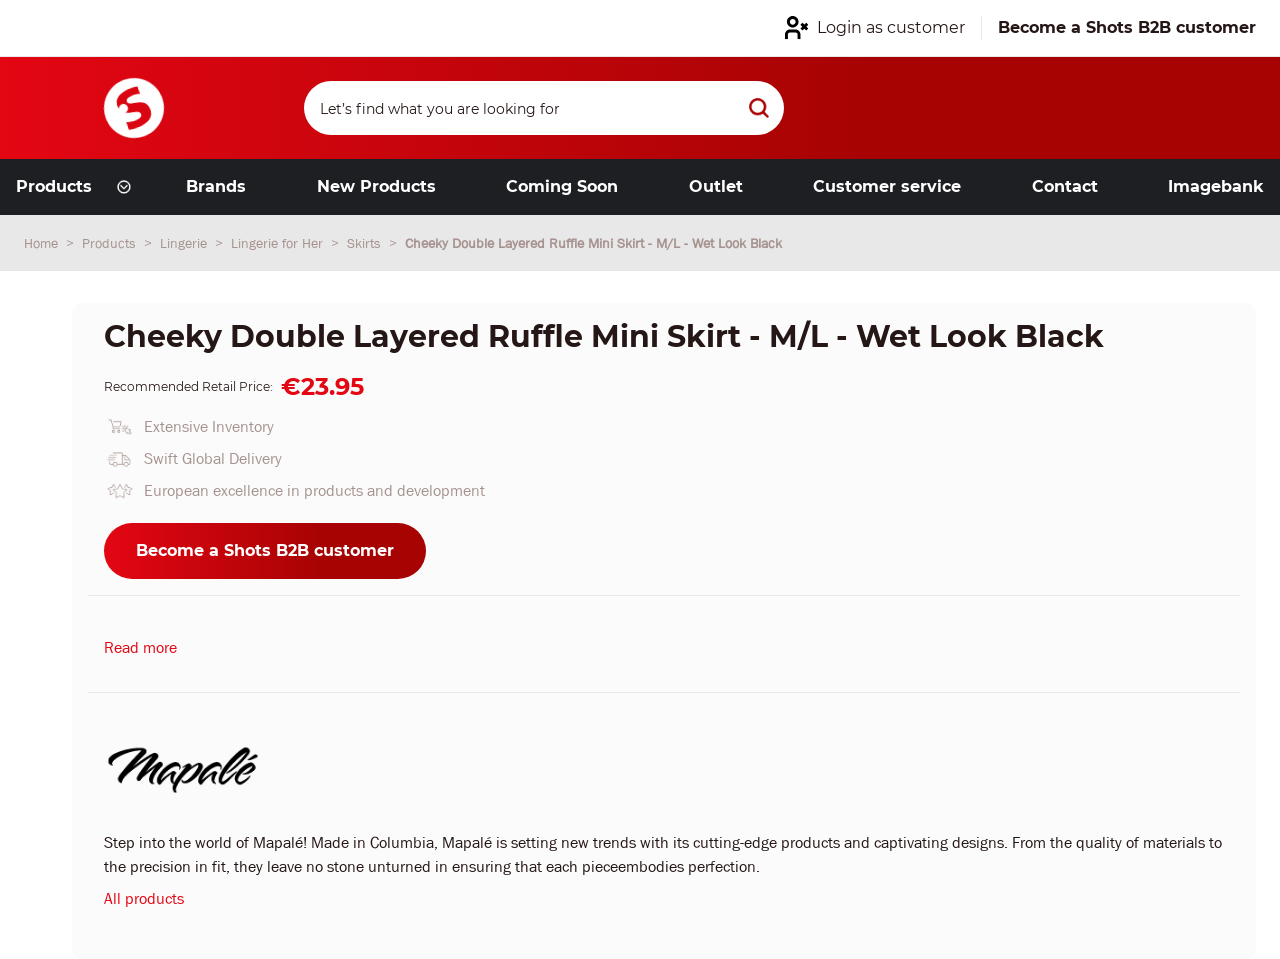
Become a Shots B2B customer (265, 550)
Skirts (366, 243)
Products (111, 243)
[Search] (544, 108)
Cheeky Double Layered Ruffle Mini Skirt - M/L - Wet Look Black (593, 243)
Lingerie (185, 243)
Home (43, 243)
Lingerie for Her (279, 243)
